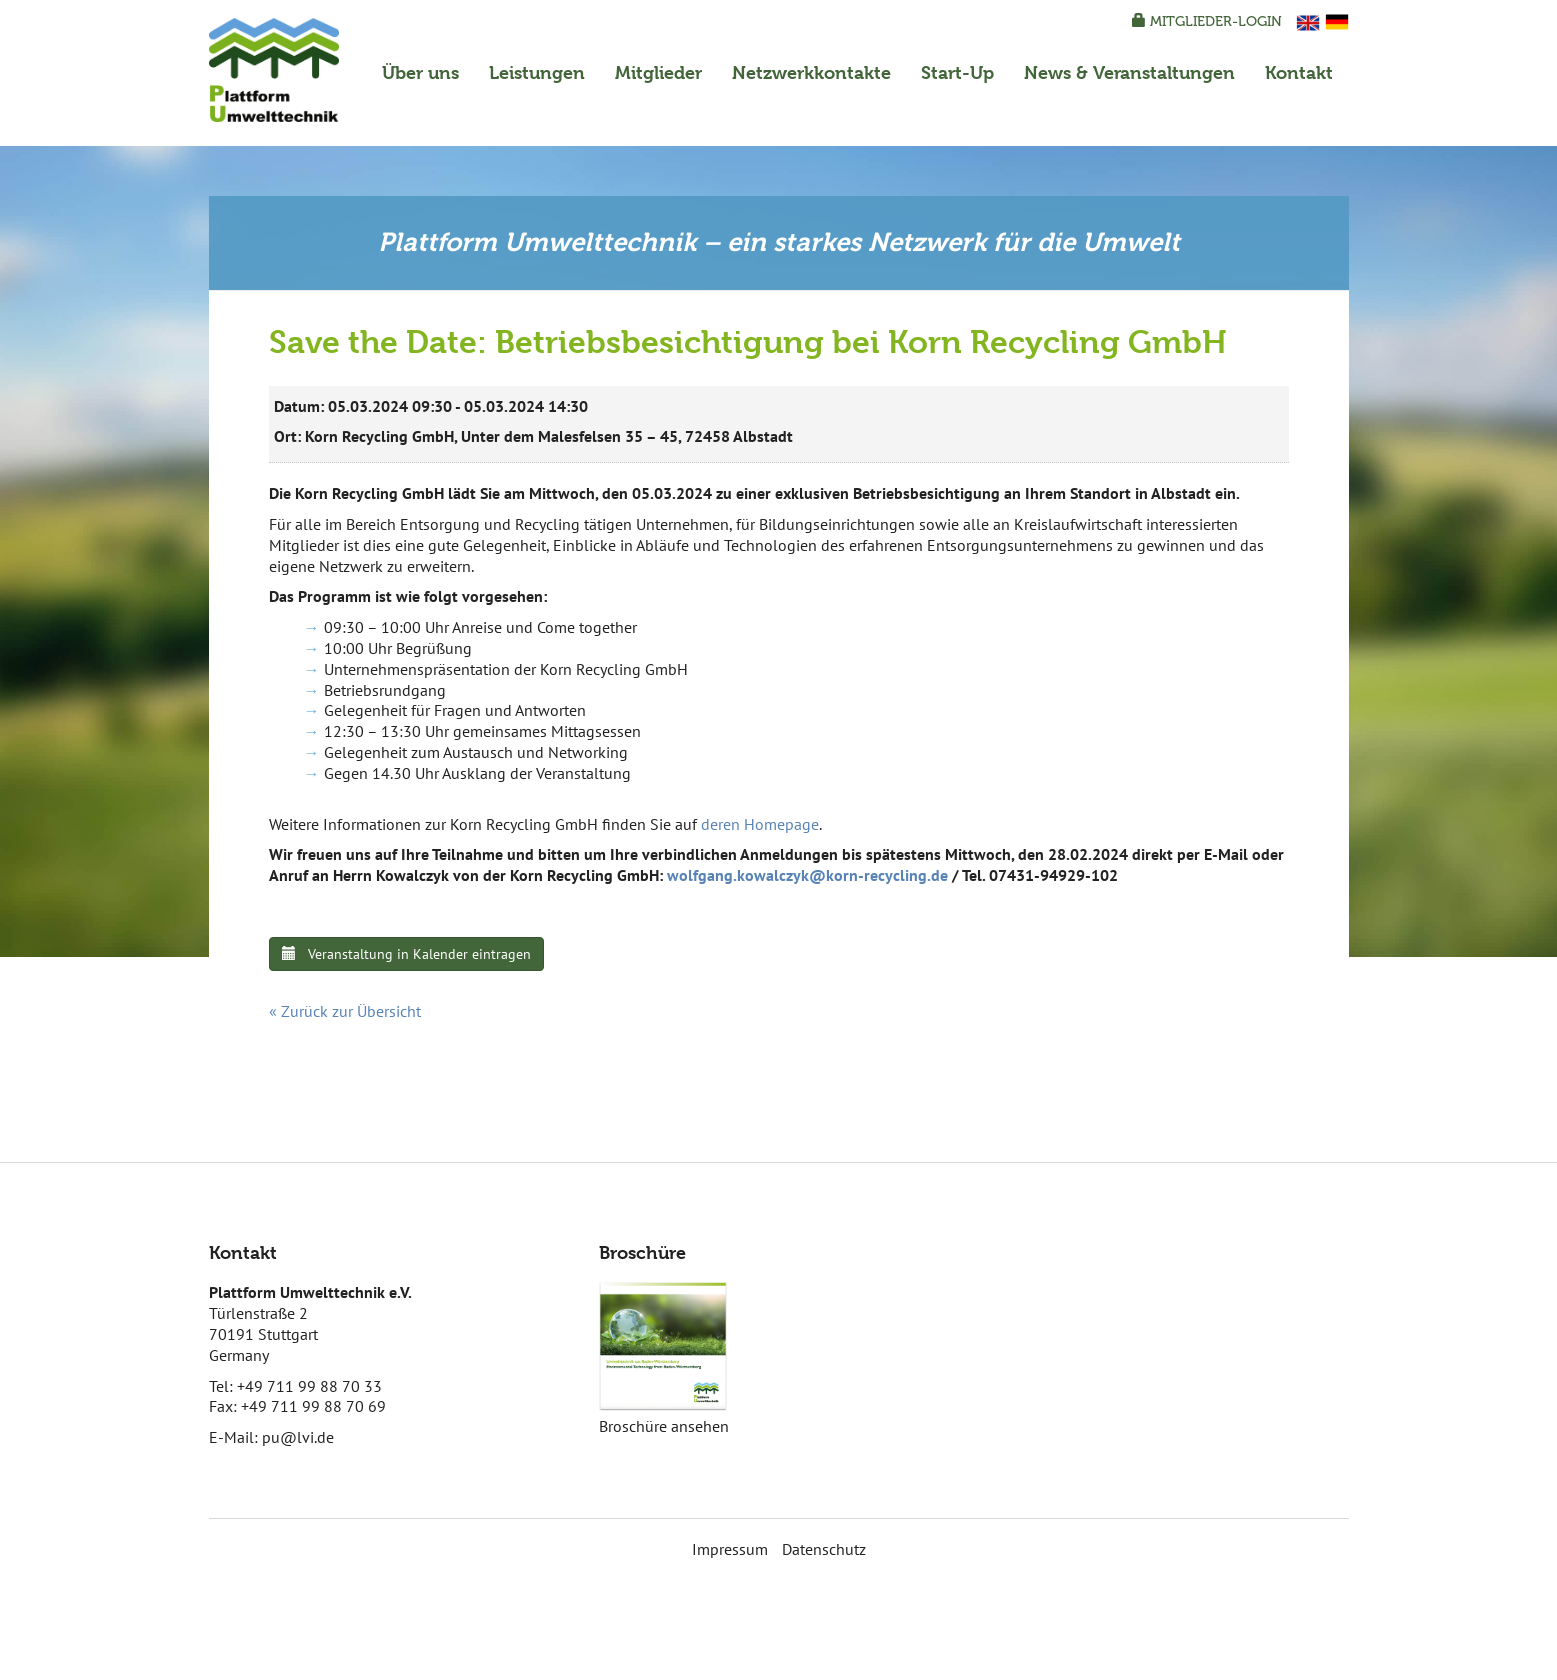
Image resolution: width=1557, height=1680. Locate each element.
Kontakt (1299, 72)
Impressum (730, 1549)
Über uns (420, 72)
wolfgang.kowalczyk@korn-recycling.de (807, 875)
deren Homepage (760, 824)
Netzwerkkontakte (811, 72)
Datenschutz (824, 1549)
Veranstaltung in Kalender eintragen (406, 954)
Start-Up (957, 72)
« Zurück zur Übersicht (345, 1011)
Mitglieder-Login (1207, 21)
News (1129, 72)
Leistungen (537, 72)
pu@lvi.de (298, 1437)
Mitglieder (658, 72)
